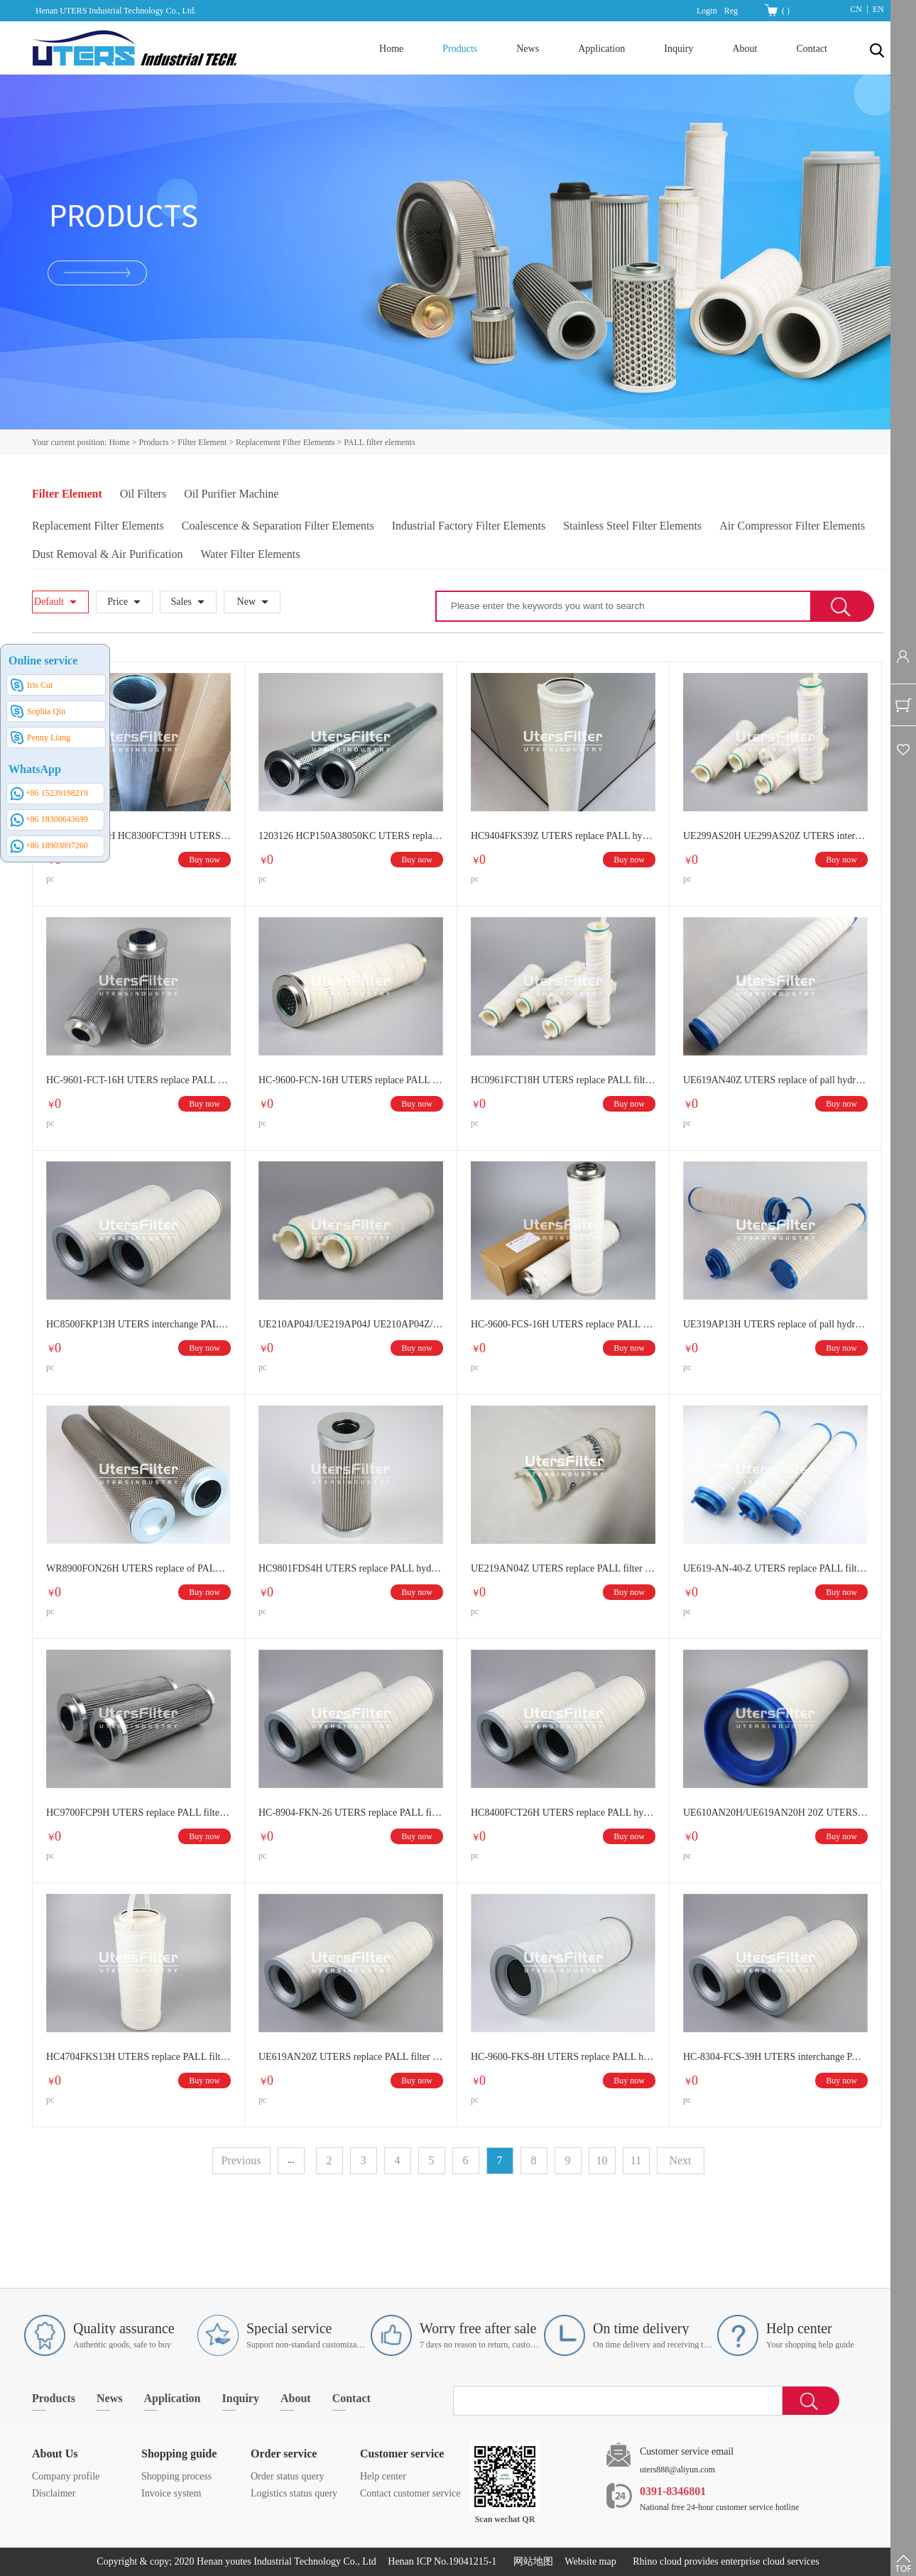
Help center (383, 2476)
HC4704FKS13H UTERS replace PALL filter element (138, 2056)
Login (707, 11)
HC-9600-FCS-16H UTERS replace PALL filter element (563, 1324)
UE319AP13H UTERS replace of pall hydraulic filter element (775, 1324)
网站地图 (530, 2561)
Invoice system (171, 2493)
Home (391, 48)
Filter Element (202, 442)
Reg (731, 11)
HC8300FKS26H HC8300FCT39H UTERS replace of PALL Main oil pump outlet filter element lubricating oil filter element (138, 836)
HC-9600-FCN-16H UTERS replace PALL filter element (350, 1080)
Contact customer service (410, 2493)
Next (680, 2160)
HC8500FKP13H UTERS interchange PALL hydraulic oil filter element (138, 1324)
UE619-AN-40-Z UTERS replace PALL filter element (775, 1568)
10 (602, 2160)
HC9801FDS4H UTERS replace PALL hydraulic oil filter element (350, 1568)
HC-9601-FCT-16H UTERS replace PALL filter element (138, 1080)
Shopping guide (179, 2454)
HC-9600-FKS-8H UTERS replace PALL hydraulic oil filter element (563, 2056)
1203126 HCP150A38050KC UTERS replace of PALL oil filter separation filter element (350, 836)
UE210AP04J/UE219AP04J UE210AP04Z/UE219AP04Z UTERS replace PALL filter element (350, 1324)
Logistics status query (294, 2493)
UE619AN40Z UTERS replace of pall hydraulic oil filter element (775, 1080)
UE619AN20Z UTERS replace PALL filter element (350, 2056)
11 (636, 2160)
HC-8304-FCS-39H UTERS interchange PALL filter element (775, 2056)
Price (117, 601)
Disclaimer (53, 2493)
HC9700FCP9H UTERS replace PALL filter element (138, 1812)
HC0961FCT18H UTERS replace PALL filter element (563, 1080)
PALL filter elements (379, 442)
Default (49, 601)
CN (856, 9)
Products (154, 442)
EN (878, 9)
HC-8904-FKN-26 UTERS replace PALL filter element (350, 1812)
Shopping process (176, 2476)
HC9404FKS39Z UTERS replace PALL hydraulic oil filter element (563, 836)
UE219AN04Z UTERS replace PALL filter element (563, 1568)
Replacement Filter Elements (285, 442)
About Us (54, 2454)
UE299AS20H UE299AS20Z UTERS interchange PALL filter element (775, 836)
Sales (181, 601)
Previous (241, 2160)
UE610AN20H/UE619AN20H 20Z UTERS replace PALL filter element (775, 1812)
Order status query (287, 2476)
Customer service (402, 2454)
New (246, 601)
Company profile (65, 2476)
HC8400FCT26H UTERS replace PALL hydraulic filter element (563, 1812)
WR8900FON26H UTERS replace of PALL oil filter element (138, 1568)
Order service (284, 2454)
